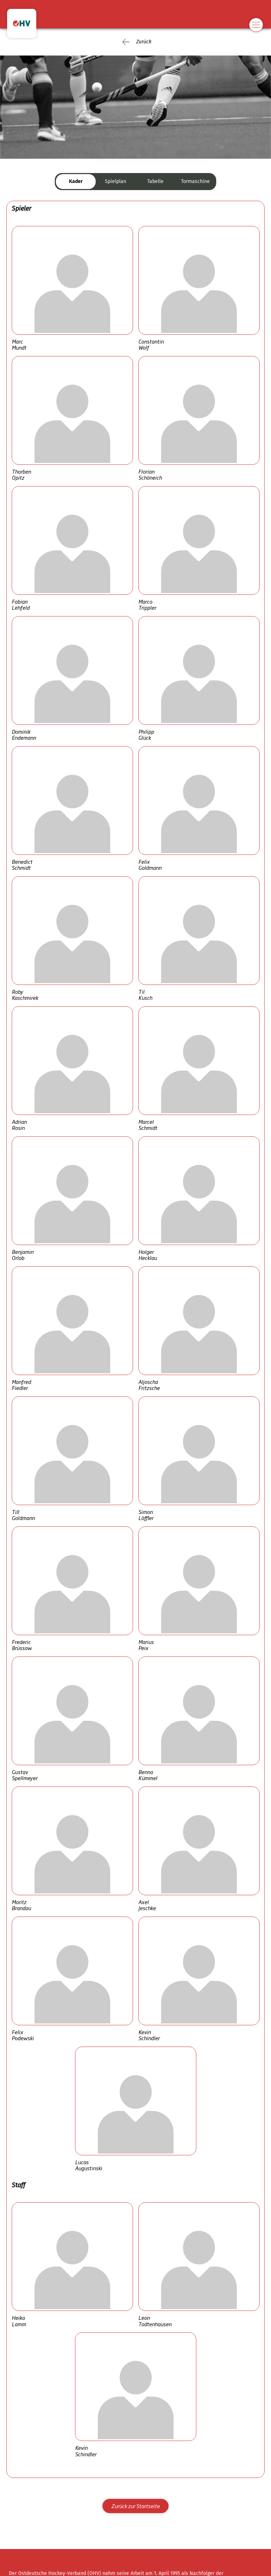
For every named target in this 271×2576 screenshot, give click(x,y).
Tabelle (155, 181)
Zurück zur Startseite (135, 2506)
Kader (76, 181)
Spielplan (115, 181)
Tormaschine (195, 181)
